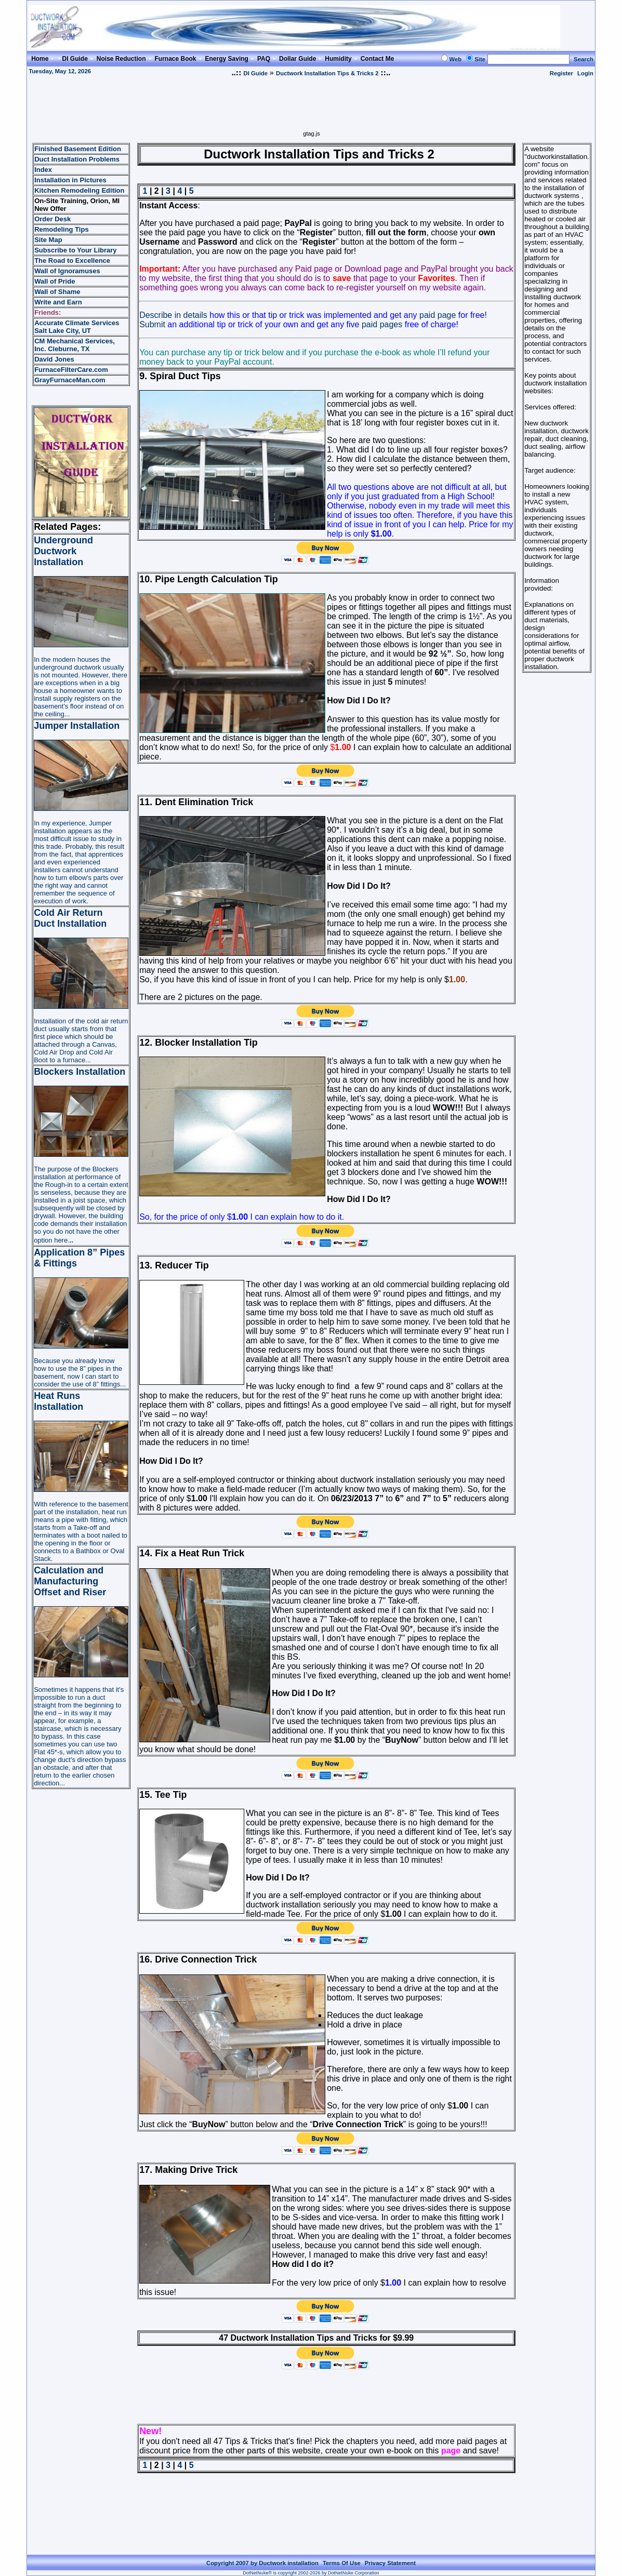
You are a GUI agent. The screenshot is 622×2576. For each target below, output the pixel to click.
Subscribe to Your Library (75, 250)
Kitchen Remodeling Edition (79, 190)
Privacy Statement (390, 2563)
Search (583, 59)
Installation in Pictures (70, 180)
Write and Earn (58, 302)
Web (455, 59)
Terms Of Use (342, 2563)
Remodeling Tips (61, 229)
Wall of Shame (57, 292)
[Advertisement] (312, 107)
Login (585, 73)
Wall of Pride (54, 281)
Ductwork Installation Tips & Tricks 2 (327, 73)
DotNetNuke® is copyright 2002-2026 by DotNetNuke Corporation (311, 2572)
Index (43, 169)
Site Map (48, 240)
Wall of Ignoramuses (67, 271)
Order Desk (52, 219)
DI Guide (255, 73)
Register (561, 73)
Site (479, 59)
